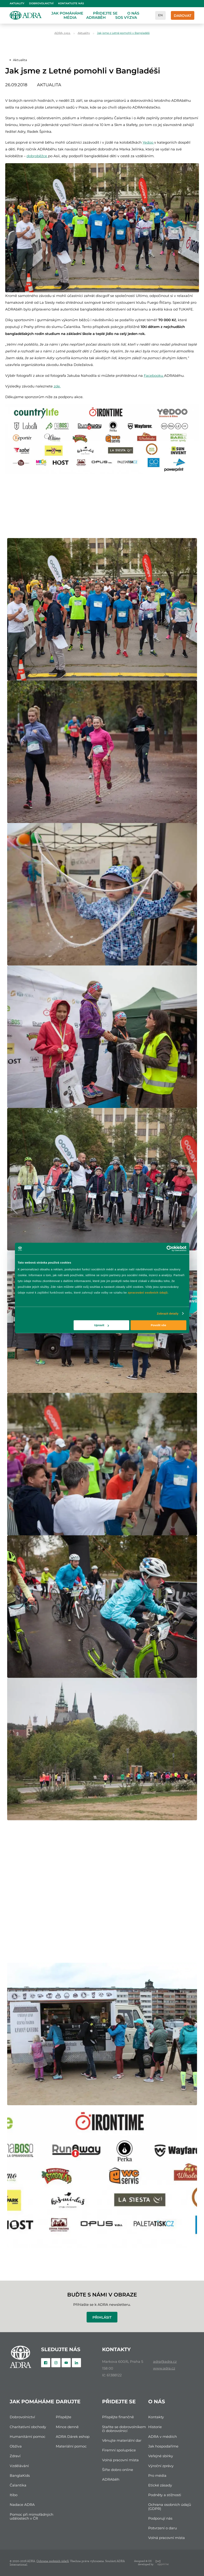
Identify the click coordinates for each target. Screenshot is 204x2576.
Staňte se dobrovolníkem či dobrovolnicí (124, 2429)
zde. (57, 386)
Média (70, 17)
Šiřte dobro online (117, 2470)
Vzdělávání (19, 2466)
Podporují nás (160, 2518)
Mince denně (67, 2427)
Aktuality (17, 3)
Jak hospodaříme (163, 2446)
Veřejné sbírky (160, 2456)
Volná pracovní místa (120, 2460)
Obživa (16, 2446)
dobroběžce (37, 156)
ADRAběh (96, 17)
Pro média (157, 2475)
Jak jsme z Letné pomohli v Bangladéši (123, 33)
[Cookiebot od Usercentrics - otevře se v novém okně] (169, 1248)
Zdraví (15, 2456)
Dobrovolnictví (41, 3)
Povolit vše (158, 1325)
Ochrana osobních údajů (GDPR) (169, 2506)
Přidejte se (105, 13)
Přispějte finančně (118, 2417)
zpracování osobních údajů (148, 1292)
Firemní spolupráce (119, 2450)
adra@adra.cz (165, 2361)
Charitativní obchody (28, 2427)
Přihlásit (102, 2317)
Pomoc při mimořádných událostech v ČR (31, 2516)
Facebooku (154, 376)
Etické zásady (160, 2485)
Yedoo (148, 142)
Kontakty (156, 2417)
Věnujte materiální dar (121, 2440)
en (160, 15)
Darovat (182, 16)
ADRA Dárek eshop (73, 2437)
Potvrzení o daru (162, 2528)
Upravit (101, 1325)
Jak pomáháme (67, 13)
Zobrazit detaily (167, 1313)
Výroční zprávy (161, 2466)
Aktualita (20, 60)
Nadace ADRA (22, 2505)
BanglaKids (20, 2475)
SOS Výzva (126, 17)
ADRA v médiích (162, 2437)
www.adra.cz (164, 2368)
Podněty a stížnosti (164, 2495)
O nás (133, 13)
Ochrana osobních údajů (52, 2561)
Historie (155, 2427)
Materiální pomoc (71, 2446)
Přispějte (63, 2417)
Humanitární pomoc (27, 2437)
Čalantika (18, 2485)
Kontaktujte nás (71, 3)
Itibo (13, 2495)
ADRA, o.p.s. (62, 33)
